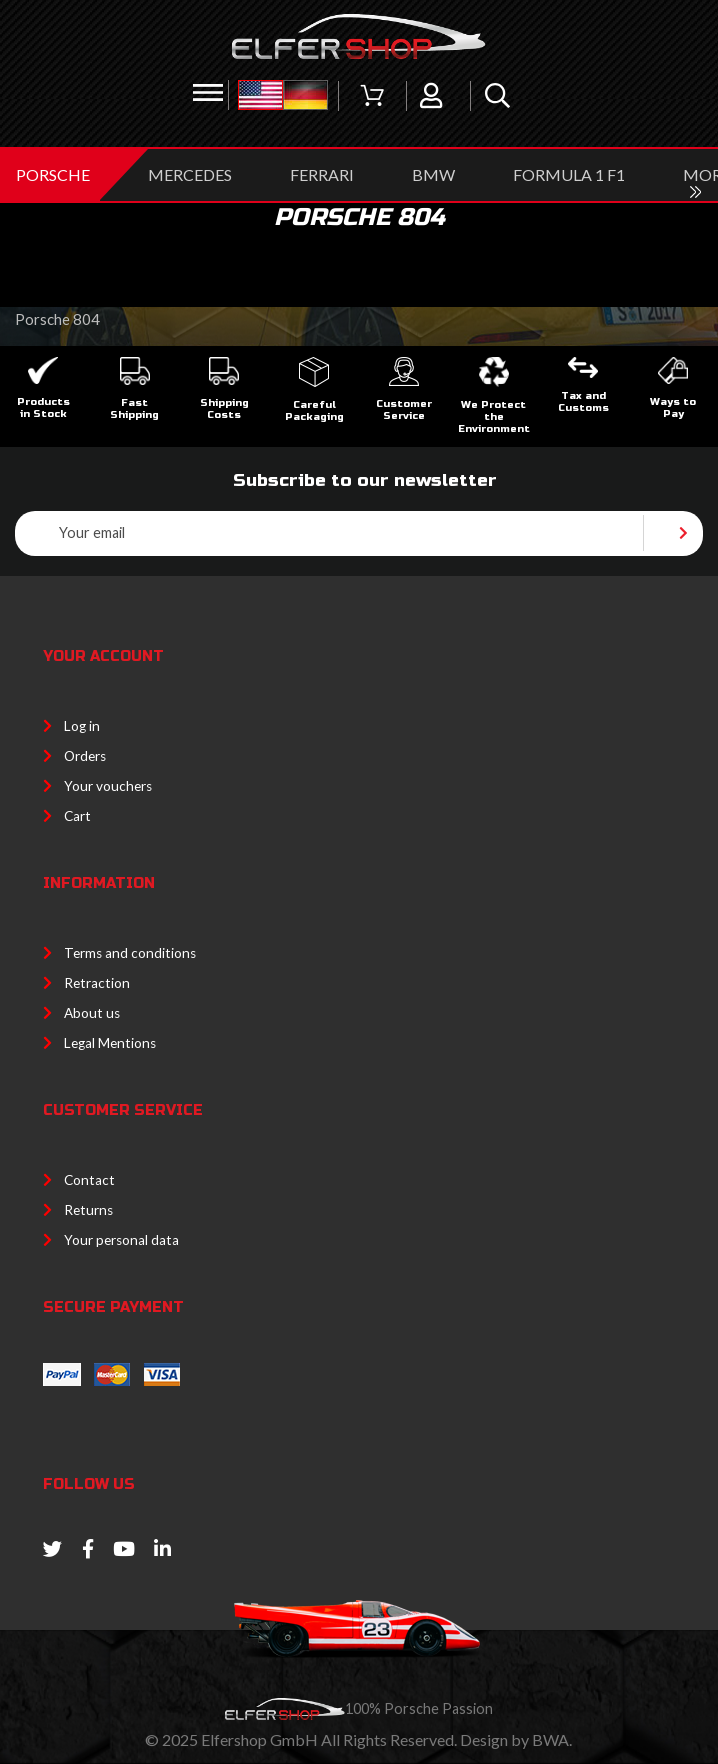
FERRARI (322, 174)
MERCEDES (190, 174)
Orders (85, 756)
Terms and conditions (130, 953)
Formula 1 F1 (569, 174)
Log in (82, 726)
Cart (77, 816)
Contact (89, 1180)
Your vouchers (108, 786)
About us (92, 1013)
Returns (88, 1210)
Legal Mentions (110, 1043)
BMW (433, 174)
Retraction (97, 983)
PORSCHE (53, 174)
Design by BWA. (516, 1739)
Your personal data (121, 1240)
